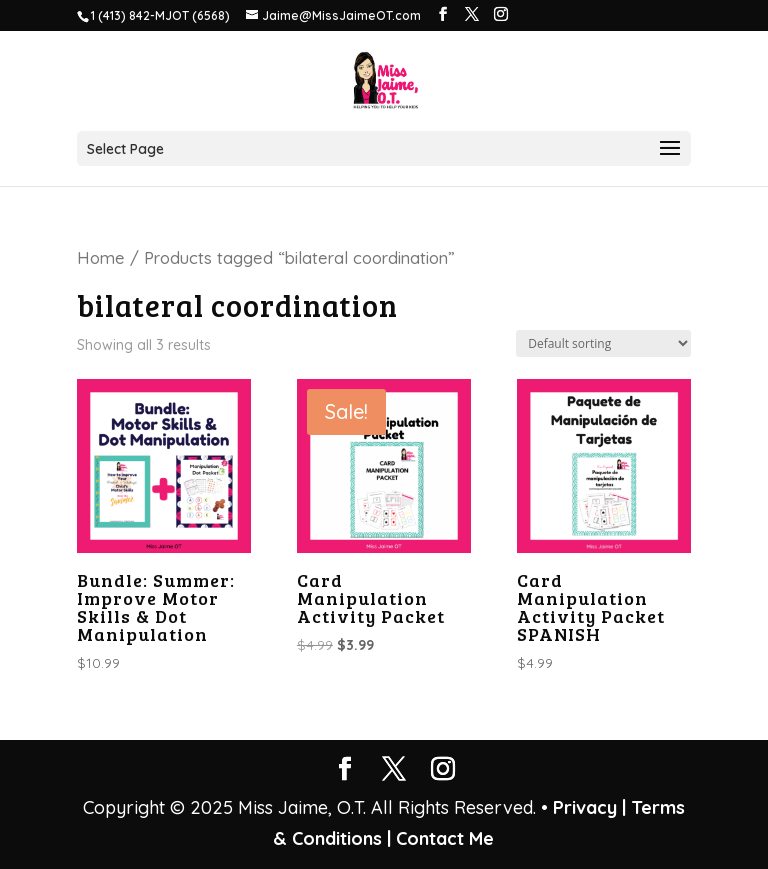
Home (101, 257)
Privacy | (589, 807)
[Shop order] (603, 343)
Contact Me (442, 838)
